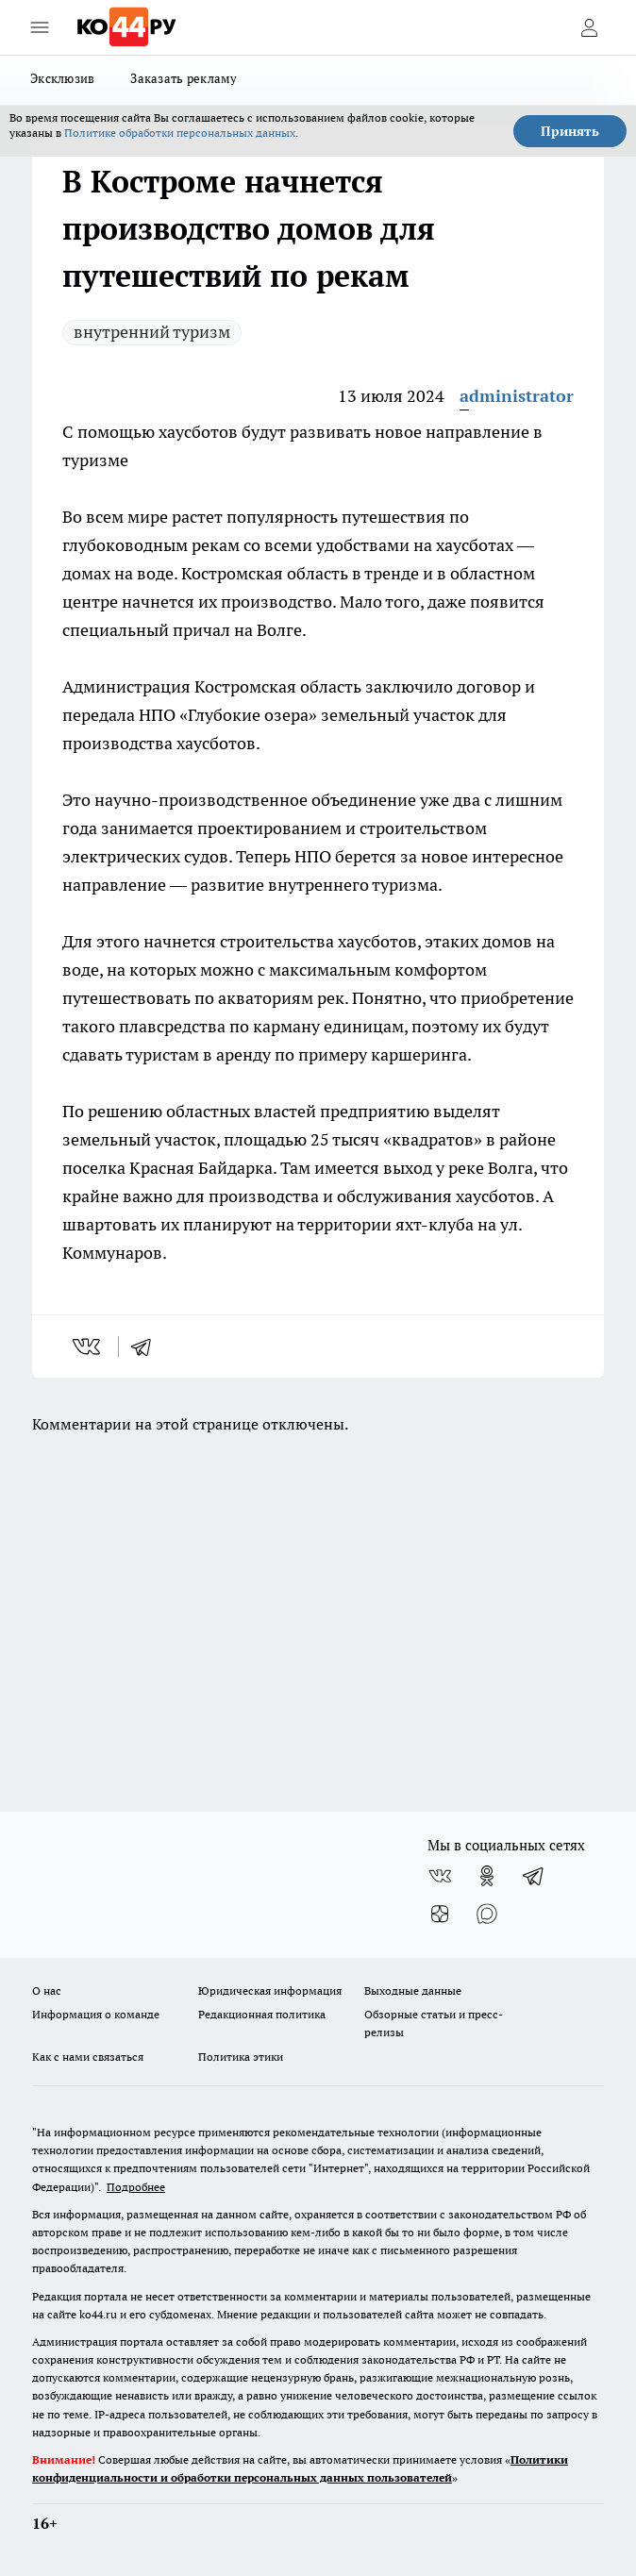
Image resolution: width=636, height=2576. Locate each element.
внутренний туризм (152, 332)
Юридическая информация (270, 1990)
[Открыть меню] (39, 27)
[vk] (88, 1346)
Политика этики (240, 2056)
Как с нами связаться (87, 2056)
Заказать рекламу (183, 78)
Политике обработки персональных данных (179, 132)
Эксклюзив (62, 78)
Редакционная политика (262, 2014)
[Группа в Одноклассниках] (486, 1876)
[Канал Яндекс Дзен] (439, 1913)
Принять (570, 131)
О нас (46, 1990)
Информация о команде (95, 2014)
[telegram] (147, 1346)
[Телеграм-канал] (534, 1876)
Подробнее (136, 2187)
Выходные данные (412, 1990)
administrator (517, 396)
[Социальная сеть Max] (486, 1913)
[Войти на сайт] (589, 27)
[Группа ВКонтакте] (439, 1876)
